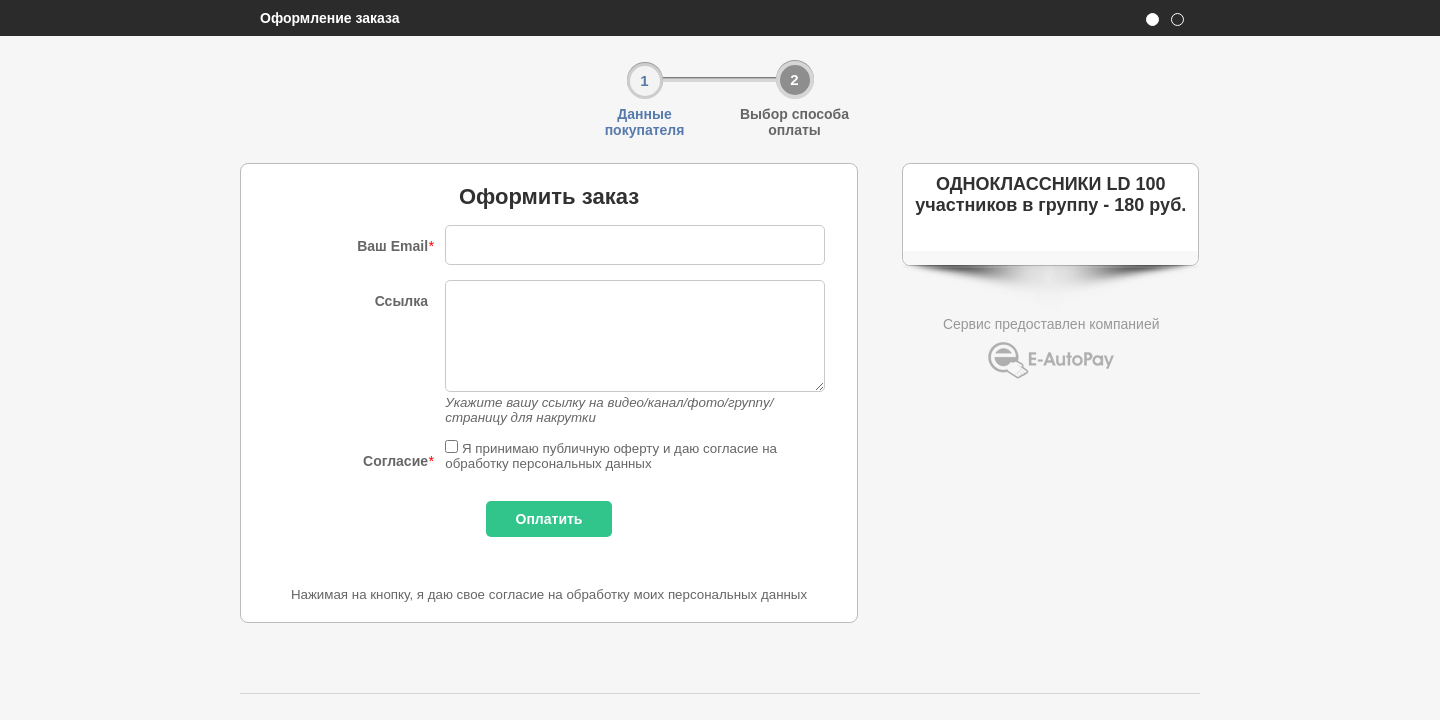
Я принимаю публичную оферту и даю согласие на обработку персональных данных (611, 456)
